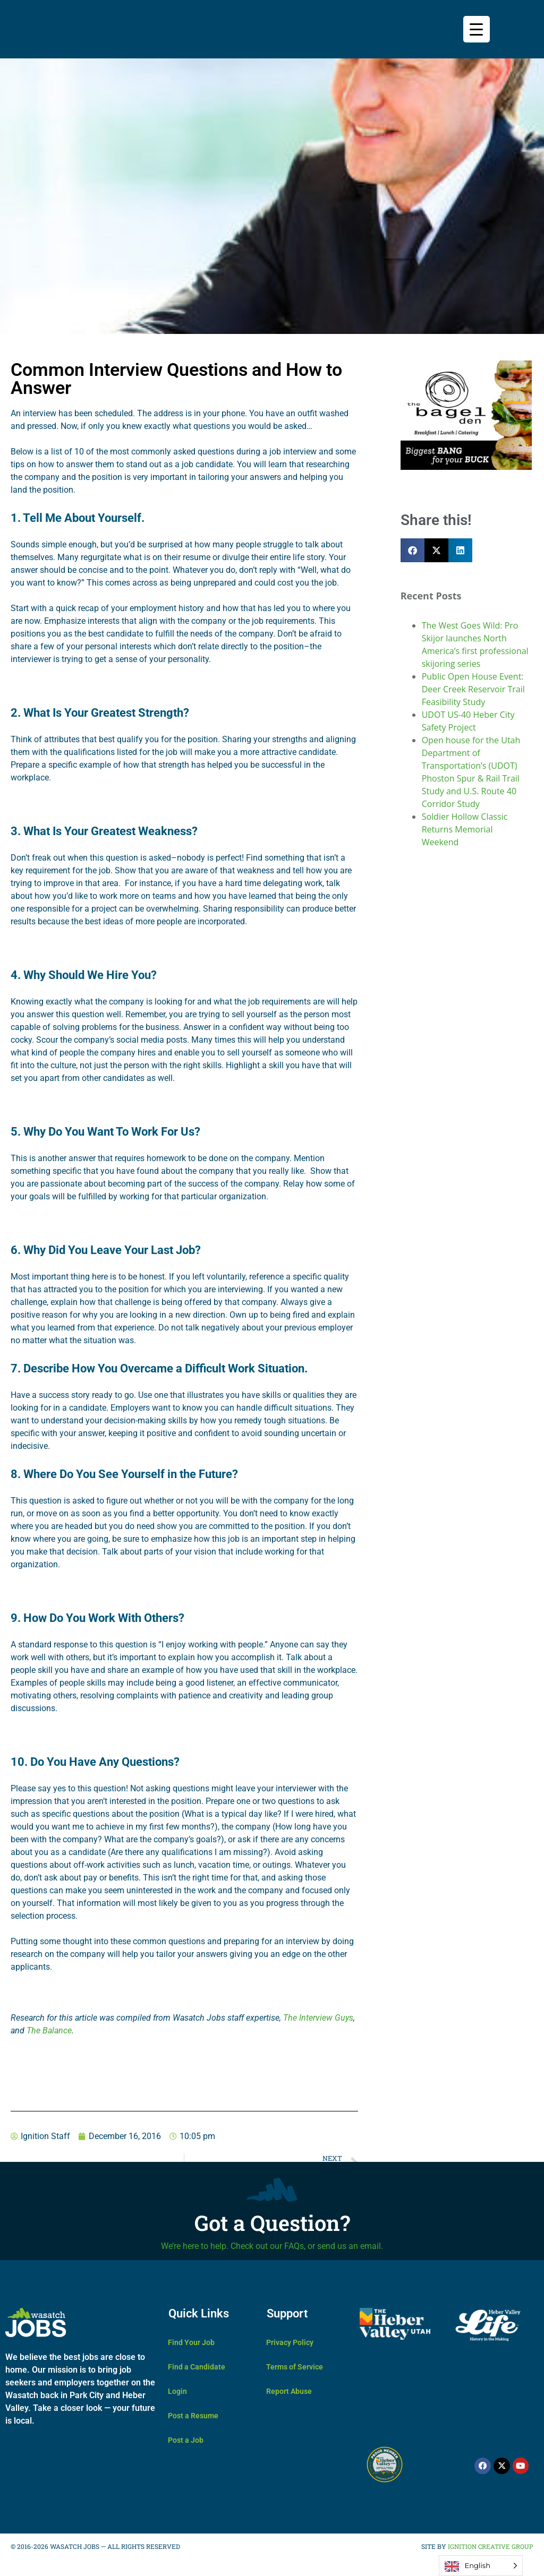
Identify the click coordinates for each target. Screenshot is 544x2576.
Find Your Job (191, 2342)
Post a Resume (193, 2415)
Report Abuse (289, 2391)
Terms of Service (294, 2367)
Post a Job (185, 2440)
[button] (412, 550)
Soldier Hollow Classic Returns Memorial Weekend (465, 829)
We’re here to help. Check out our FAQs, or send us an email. (272, 2246)
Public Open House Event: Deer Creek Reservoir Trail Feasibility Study (473, 689)
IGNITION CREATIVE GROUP (490, 2546)
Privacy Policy (289, 2342)
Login (177, 2391)
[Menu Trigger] (476, 29)
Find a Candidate (196, 2367)
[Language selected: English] (481, 2565)
